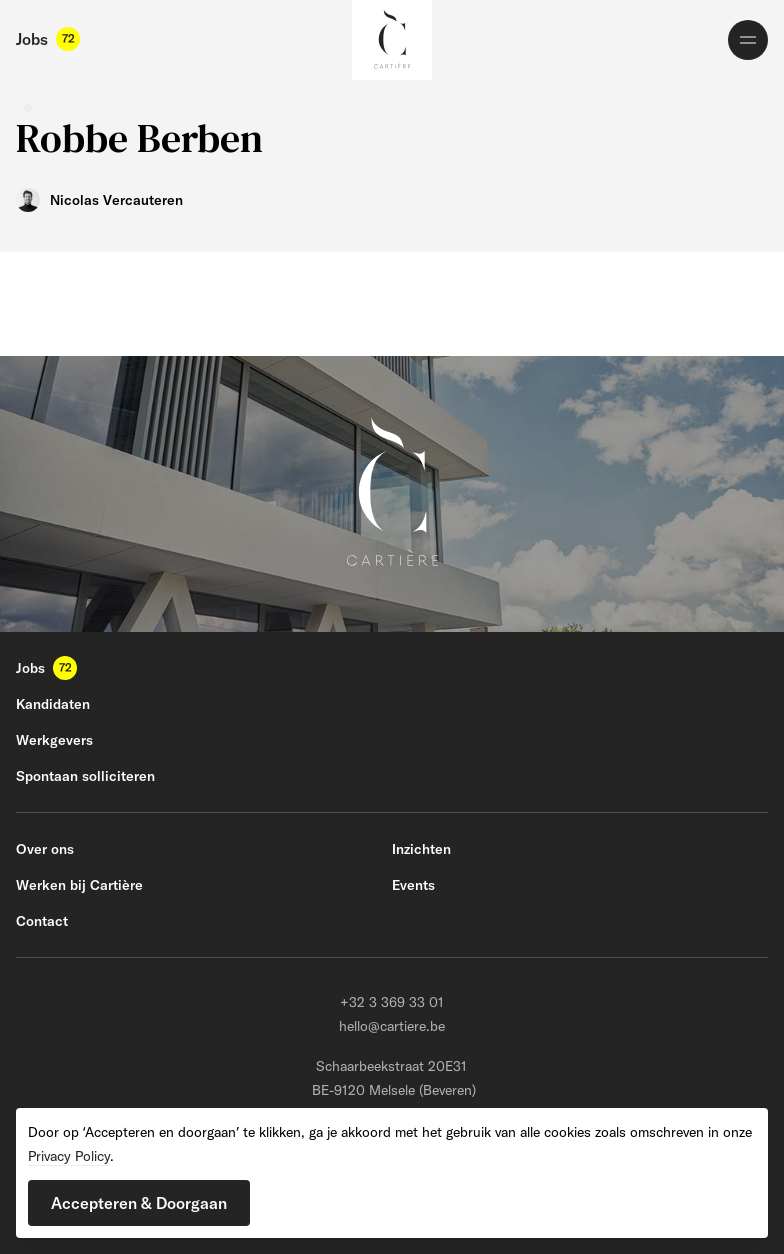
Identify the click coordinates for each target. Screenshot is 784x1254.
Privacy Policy (69, 1156)
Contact (42, 921)
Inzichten (421, 849)
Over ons (45, 849)
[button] (139, 1203)
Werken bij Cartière (79, 885)
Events (413, 885)
